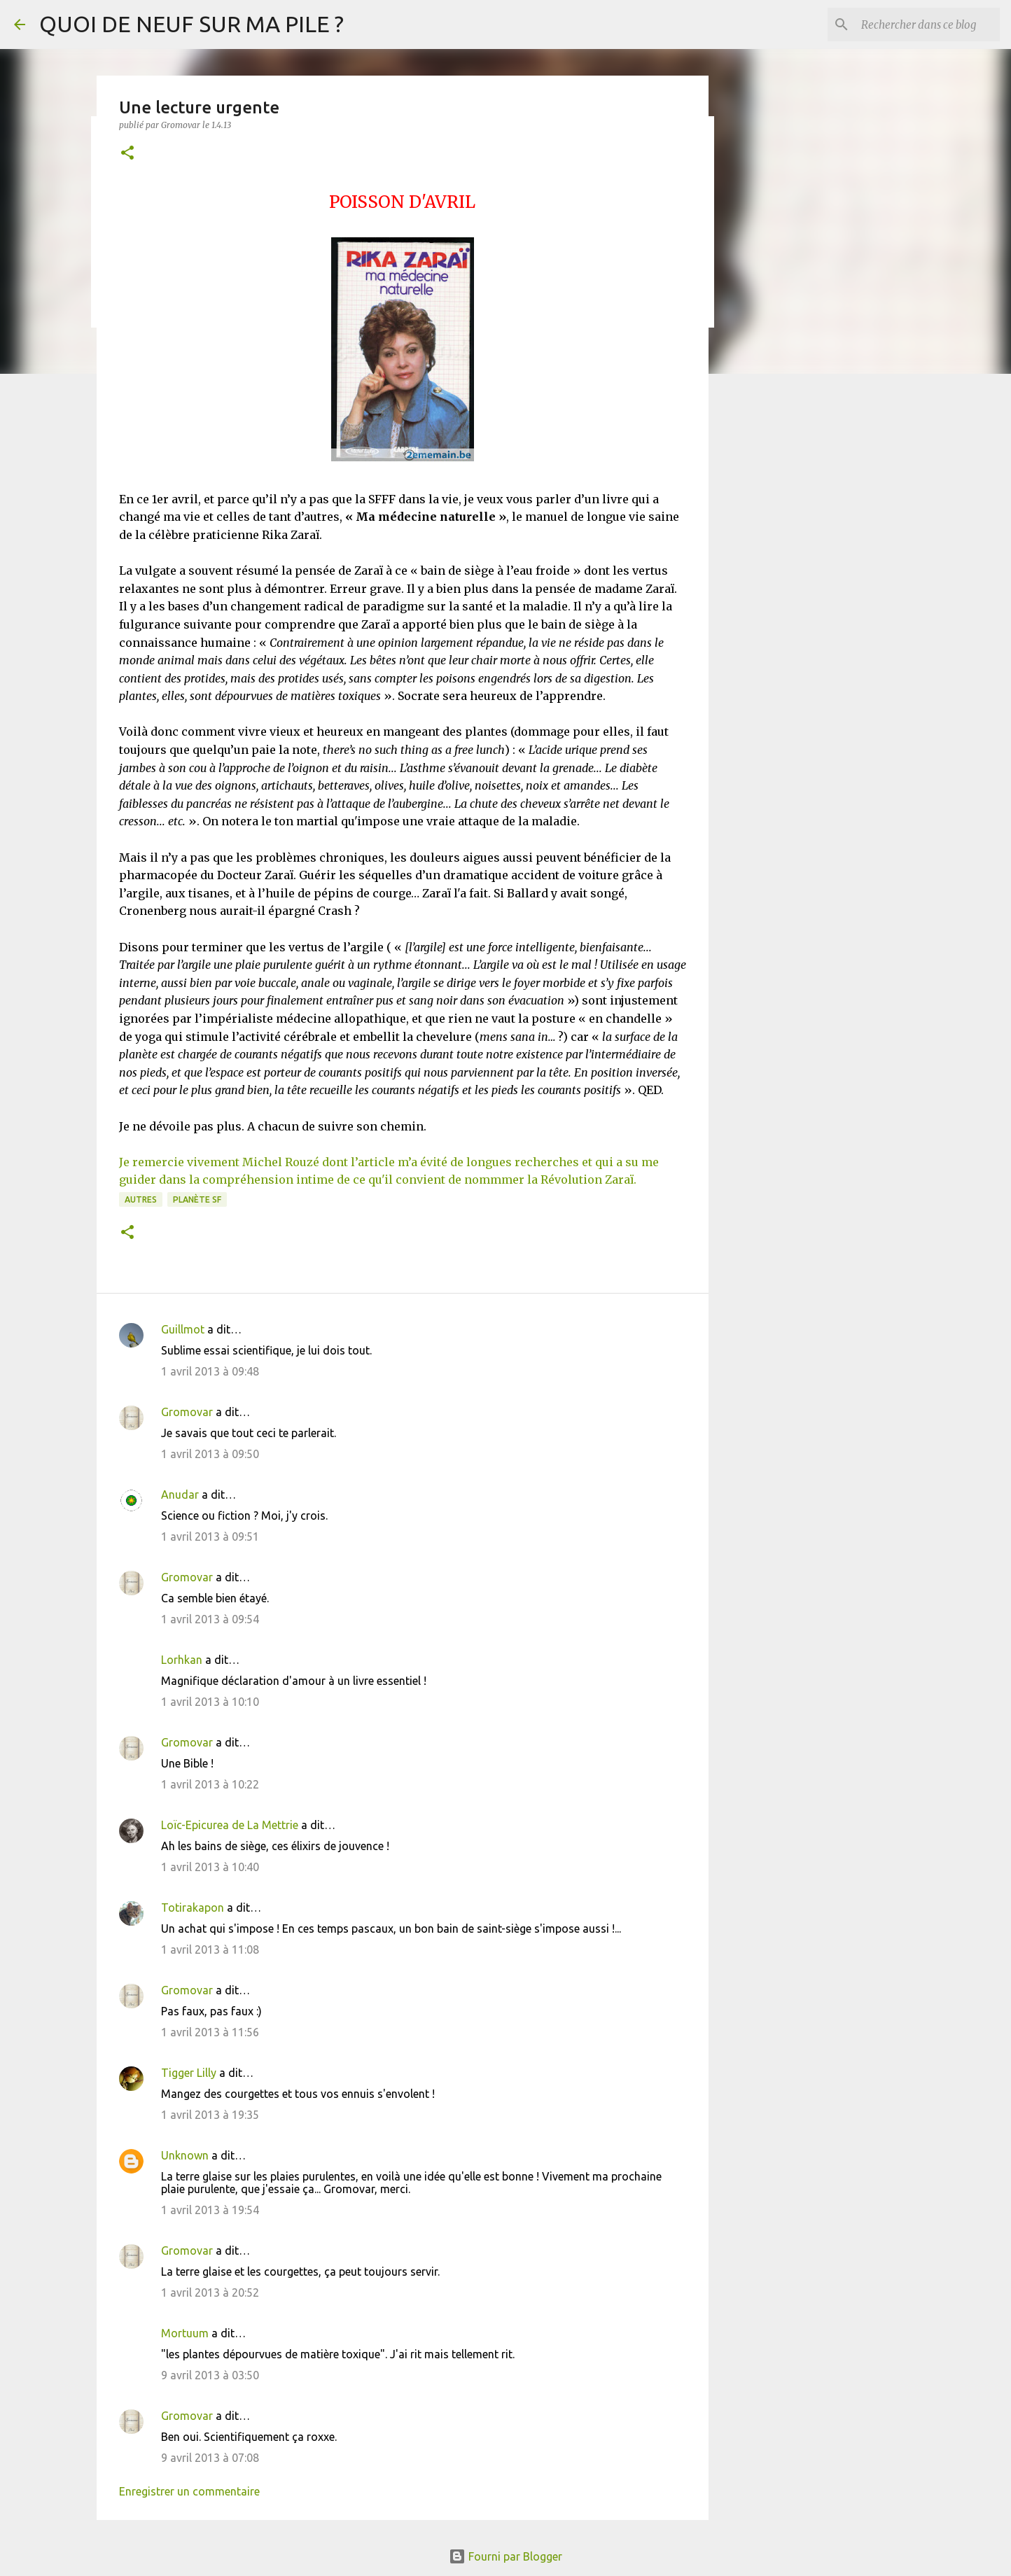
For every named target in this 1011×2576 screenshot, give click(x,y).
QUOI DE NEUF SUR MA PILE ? (191, 23)
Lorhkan (181, 1659)
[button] (127, 153)
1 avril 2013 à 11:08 (210, 1949)
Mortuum (185, 2333)
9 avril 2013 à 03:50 (210, 2375)
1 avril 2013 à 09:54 (210, 1619)
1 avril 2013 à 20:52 (210, 2292)
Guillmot (182, 1329)
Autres (141, 1199)
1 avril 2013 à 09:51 (210, 1536)
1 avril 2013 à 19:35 (210, 2114)
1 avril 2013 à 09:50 (210, 1454)
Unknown (185, 2155)
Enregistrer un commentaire (189, 2491)
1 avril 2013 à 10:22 (210, 1784)
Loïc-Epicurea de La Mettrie (229, 1825)
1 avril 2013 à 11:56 (210, 2032)
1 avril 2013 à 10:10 (210, 1701)
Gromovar (187, 1412)
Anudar (180, 1494)
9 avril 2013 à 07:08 (210, 2457)
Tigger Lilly (188, 2072)
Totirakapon (192, 1907)
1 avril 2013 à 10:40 (210, 1867)
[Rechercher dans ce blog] (926, 24)
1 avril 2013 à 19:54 (210, 2210)
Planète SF (197, 1199)
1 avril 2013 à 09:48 (210, 1371)
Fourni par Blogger (505, 2556)
